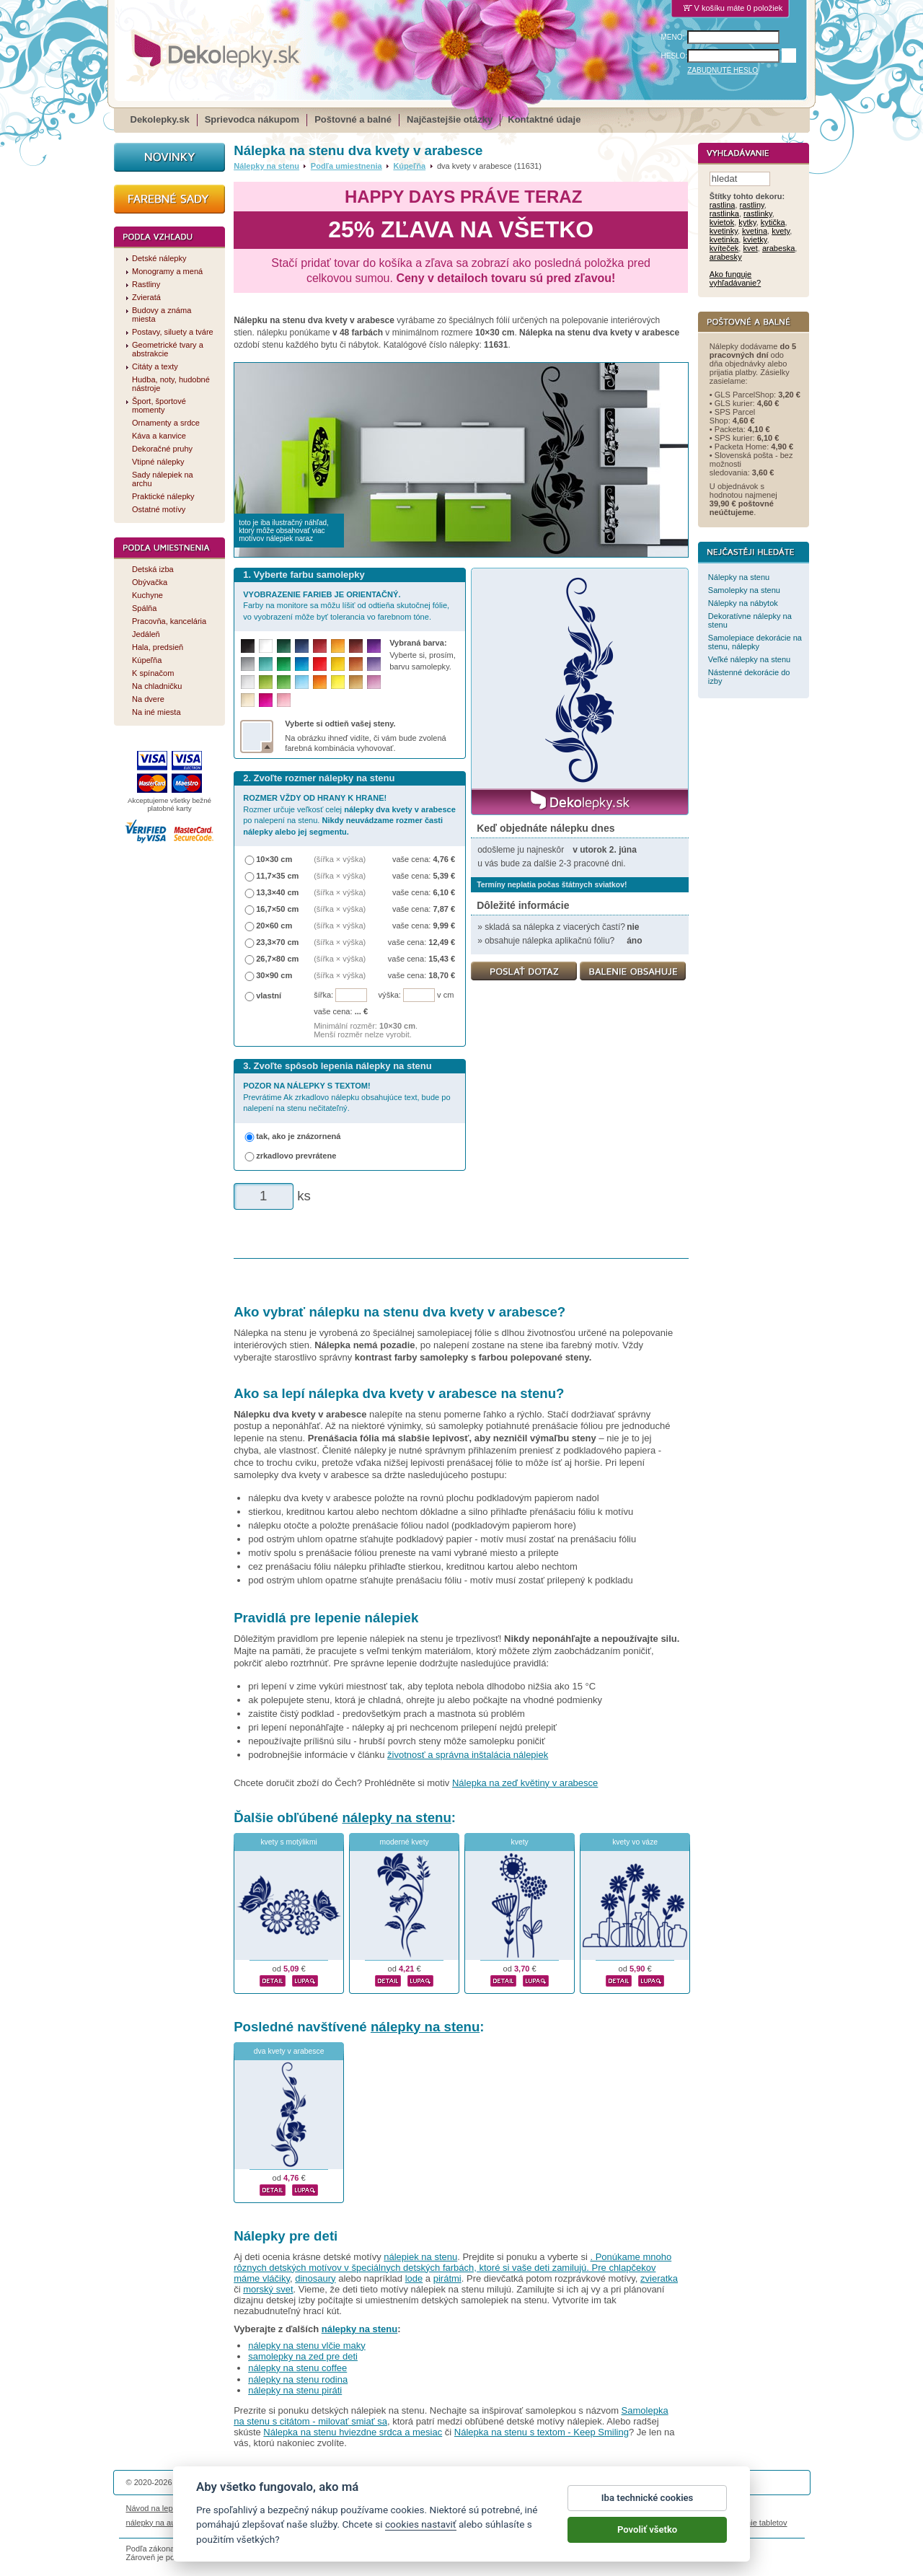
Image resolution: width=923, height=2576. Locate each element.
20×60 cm (274, 925)
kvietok (722, 223)
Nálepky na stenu (266, 166)
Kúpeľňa (409, 166)
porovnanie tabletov (752, 2522)
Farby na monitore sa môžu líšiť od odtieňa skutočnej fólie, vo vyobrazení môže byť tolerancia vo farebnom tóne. (346, 605)
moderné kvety (404, 1842)
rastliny (752, 205)
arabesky (726, 257)
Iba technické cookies (647, 2510)
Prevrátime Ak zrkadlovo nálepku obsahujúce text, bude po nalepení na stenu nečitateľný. (346, 1096)
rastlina (723, 205)
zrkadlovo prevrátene (296, 1155)
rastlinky (757, 214)
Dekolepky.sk (160, 119)
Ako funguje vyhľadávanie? (735, 279)
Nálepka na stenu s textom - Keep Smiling (541, 2432)
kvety (520, 1842)
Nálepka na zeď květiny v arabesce (525, 1782)
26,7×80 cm (277, 958)
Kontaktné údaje (544, 119)
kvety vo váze (635, 1842)
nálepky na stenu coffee (297, 2367)
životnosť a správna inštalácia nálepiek (467, 1754)
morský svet (268, 2289)
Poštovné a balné (353, 119)
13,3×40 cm (277, 892)
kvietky (755, 240)
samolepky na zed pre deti (303, 2356)
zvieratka (659, 2278)
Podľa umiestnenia (346, 166)
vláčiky (276, 2278)
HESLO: (674, 56)
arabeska (778, 249)
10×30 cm (274, 859)
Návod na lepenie (157, 2508)
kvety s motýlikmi (288, 1842)
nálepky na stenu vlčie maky (307, 2345)
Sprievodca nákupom (252, 119)
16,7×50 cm (277, 909)
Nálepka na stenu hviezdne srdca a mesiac (352, 2432)
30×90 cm (274, 975)
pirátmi (447, 2278)
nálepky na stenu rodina (298, 2379)
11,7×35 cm (277, 875)
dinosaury (315, 2278)
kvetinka (724, 240)
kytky (747, 223)
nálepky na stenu (396, 1817)
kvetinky (724, 231)
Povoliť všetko (647, 2542)
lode (414, 2278)
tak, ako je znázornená (298, 1136)
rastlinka (724, 214)
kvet (750, 249)
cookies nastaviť (420, 2537)
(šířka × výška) (340, 859)
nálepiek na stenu (420, 2256)
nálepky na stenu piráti (295, 2390)
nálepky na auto (154, 2522)
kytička (773, 223)
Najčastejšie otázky (450, 119)
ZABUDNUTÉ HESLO (722, 70)
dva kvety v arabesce (289, 2051)
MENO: (673, 37)
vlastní (268, 995)
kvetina (754, 231)
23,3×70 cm (277, 942)
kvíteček (724, 249)
